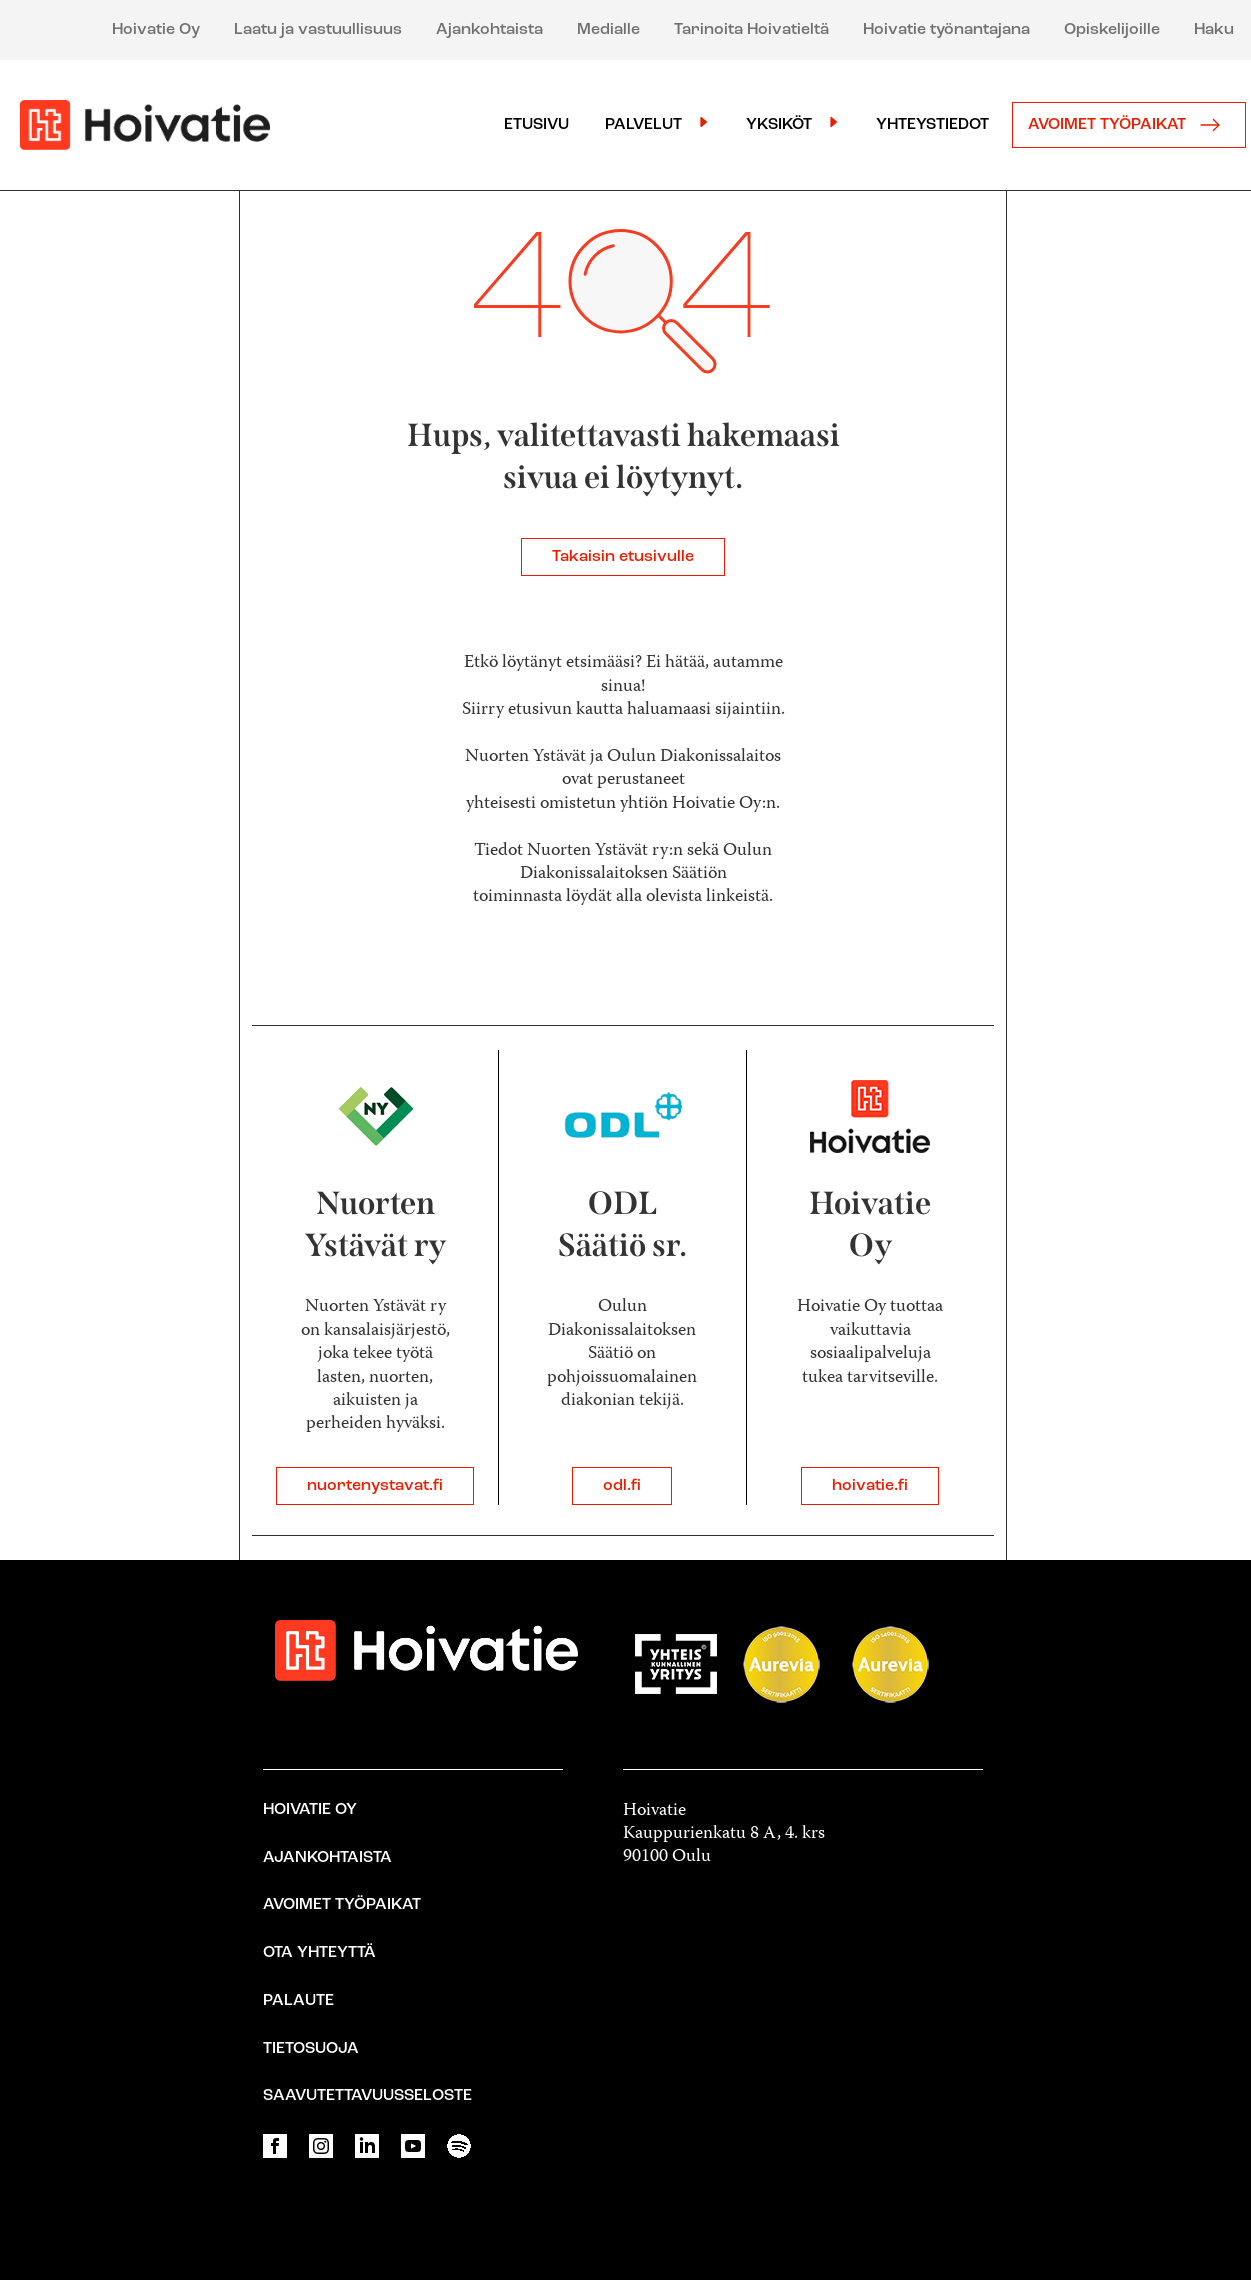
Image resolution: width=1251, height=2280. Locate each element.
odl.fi (622, 1486)
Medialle (608, 30)
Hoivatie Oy (156, 30)
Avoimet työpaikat (1129, 125)
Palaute (298, 2001)
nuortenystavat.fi (375, 1486)
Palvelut (643, 125)
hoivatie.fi (870, 1486)
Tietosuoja (311, 2049)
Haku (1214, 30)
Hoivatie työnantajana (946, 30)
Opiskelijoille (1112, 30)
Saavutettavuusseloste (367, 2096)
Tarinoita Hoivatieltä (751, 30)
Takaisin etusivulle (623, 557)
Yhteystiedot (932, 125)
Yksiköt (779, 125)
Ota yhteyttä (319, 1953)
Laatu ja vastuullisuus (318, 30)
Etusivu (536, 125)
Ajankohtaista (489, 30)
